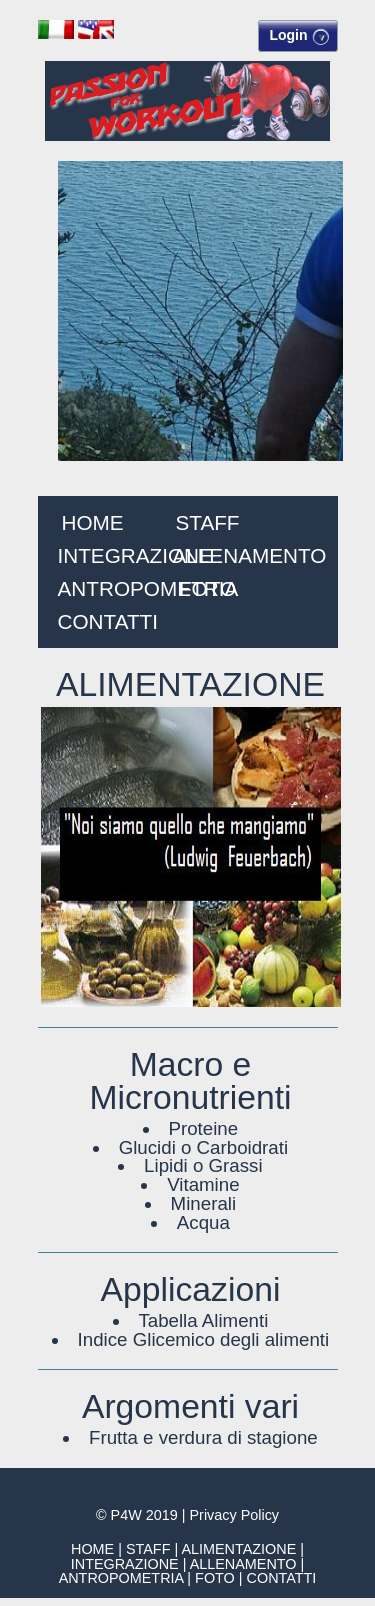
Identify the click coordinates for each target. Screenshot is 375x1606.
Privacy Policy (234, 1515)
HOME (92, 522)
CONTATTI (108, 621)
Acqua (203, 1222)
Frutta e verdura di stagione (203, 1437)
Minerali (203, 1203)
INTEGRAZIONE (135, 555)
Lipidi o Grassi (203, 1165)
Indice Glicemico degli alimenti (204, 1339)
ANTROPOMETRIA (148, 588)
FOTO (207, 588)
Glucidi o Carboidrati (203, 1147)
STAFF (207, 522)
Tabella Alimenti (203, 1320)
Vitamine (203, 1184)
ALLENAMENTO (250, 555)
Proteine (204, 1128)
